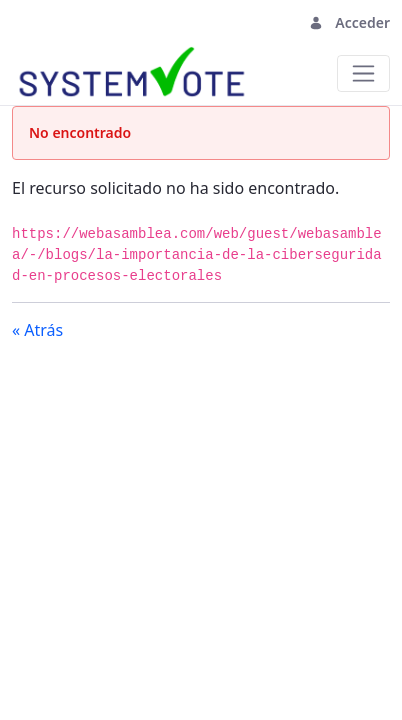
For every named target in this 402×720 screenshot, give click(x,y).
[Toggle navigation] (38, 22)
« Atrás (37, 330)
